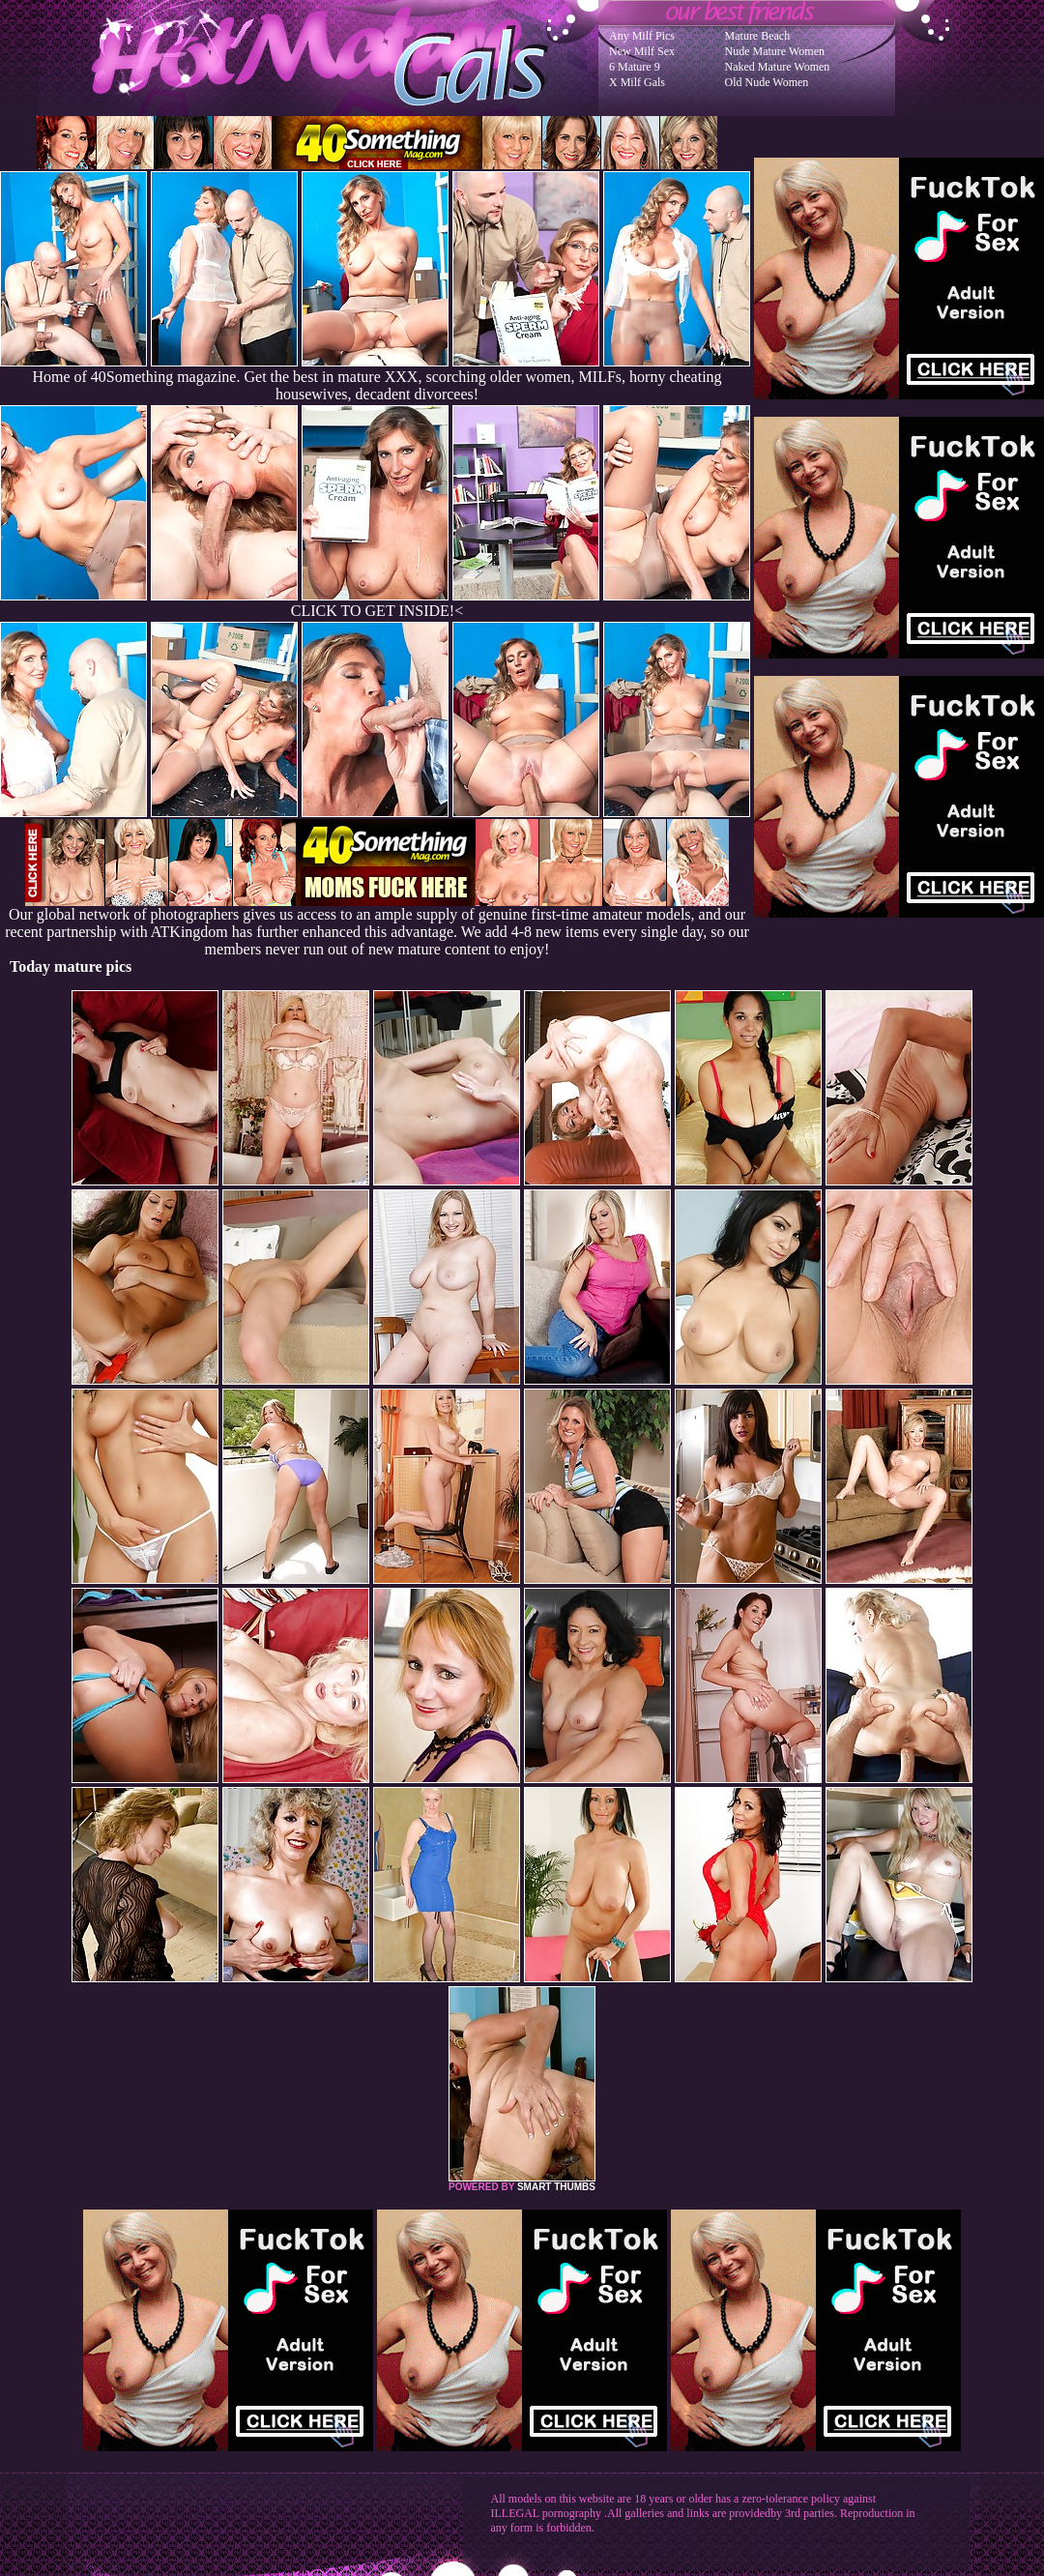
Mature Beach (758, 36)
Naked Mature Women (777, 66)
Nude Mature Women (775, 51)
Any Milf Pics (642, 36)
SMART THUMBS (556, 2186)
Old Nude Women (767, 82)
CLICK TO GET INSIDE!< (377, 610)
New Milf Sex (642, 51)
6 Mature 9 (634, 66)
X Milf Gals (637, 82)
